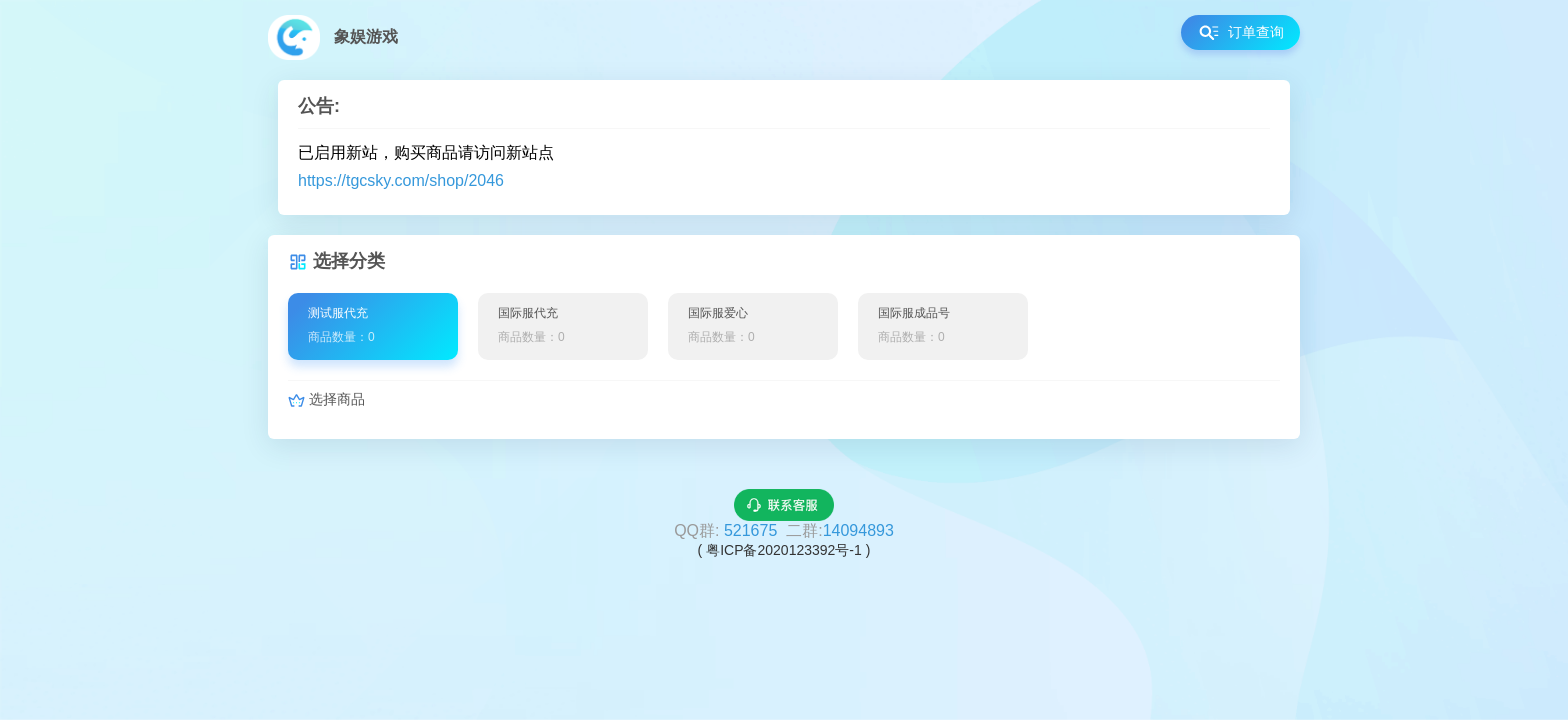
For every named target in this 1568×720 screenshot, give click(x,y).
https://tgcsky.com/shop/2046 (401, 180)
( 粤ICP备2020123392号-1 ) (784, 550)
